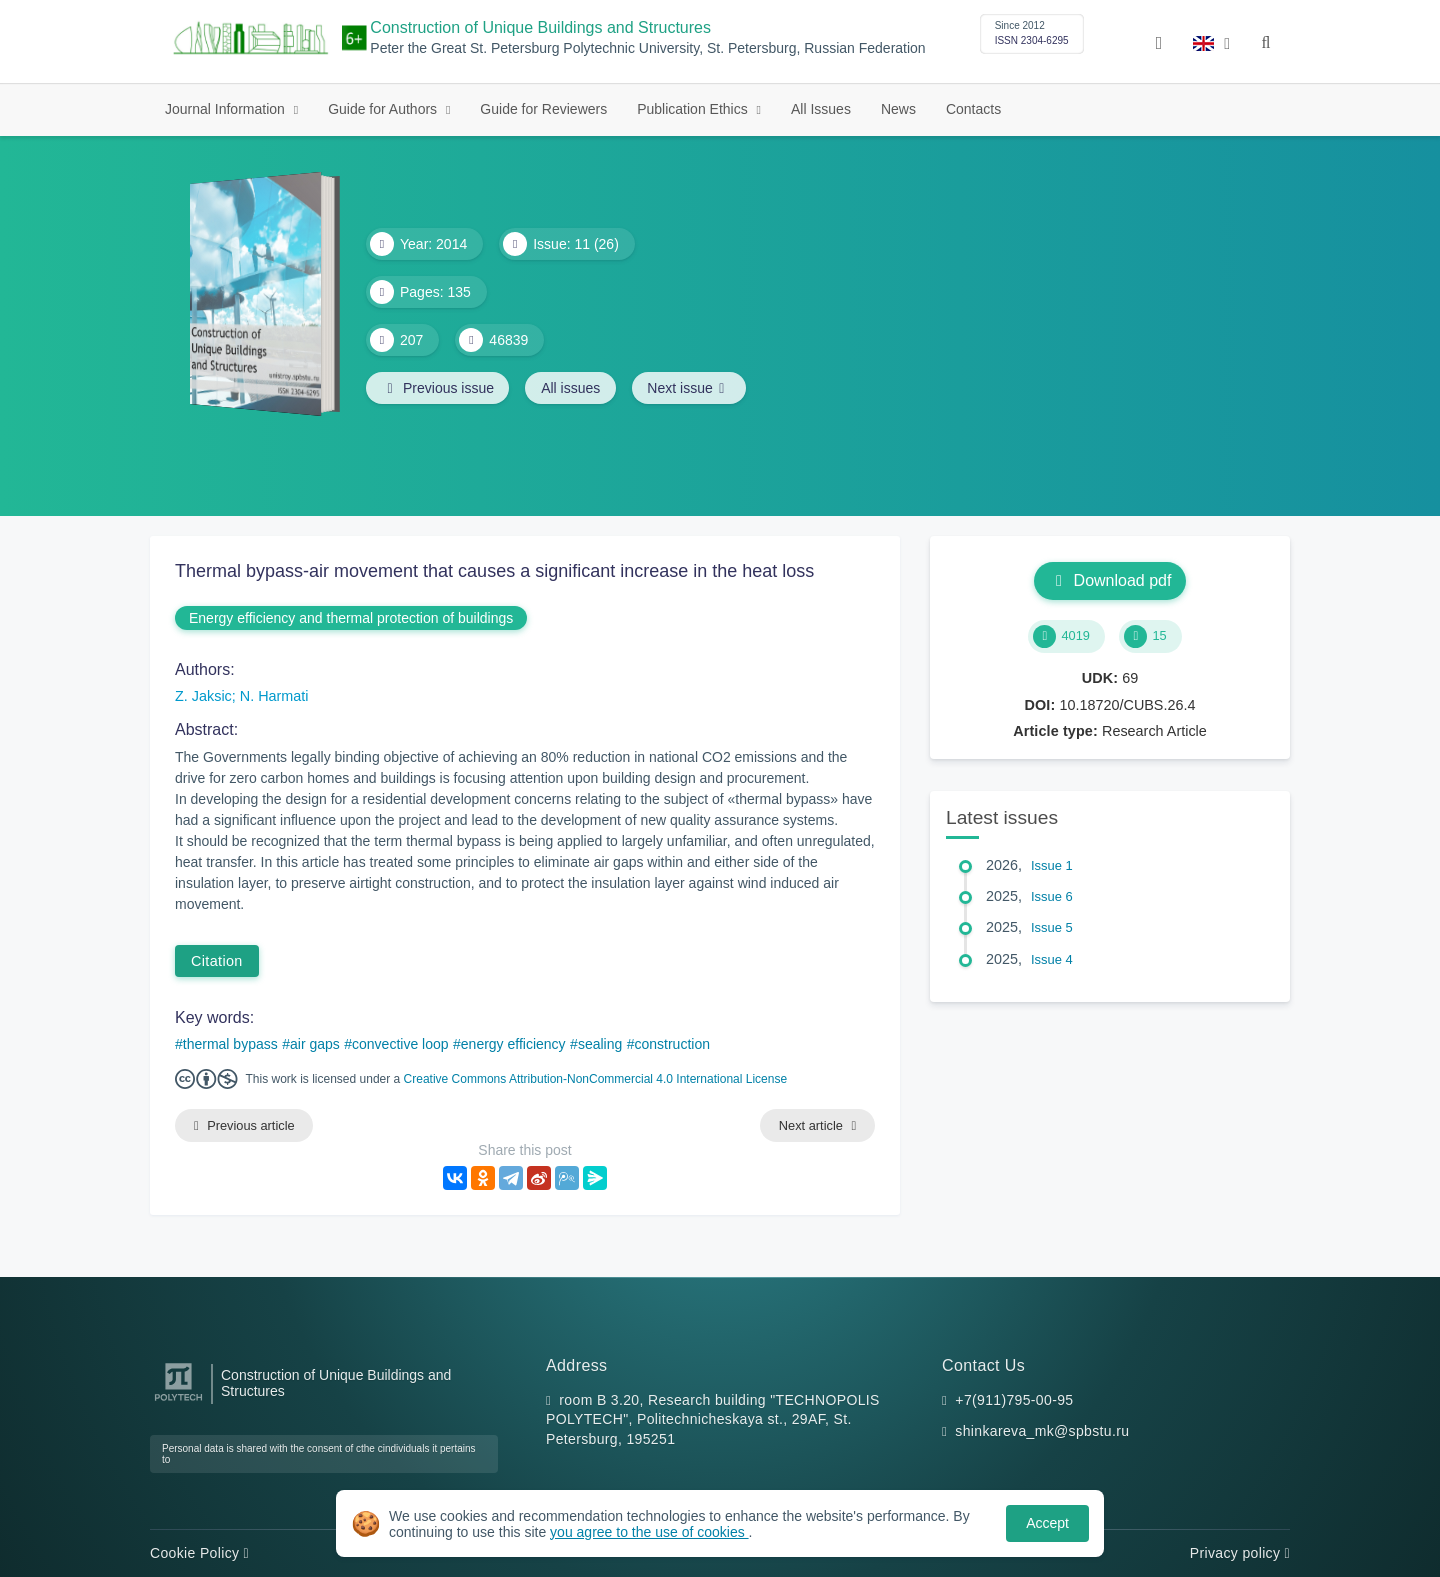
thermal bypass (230, 1044)
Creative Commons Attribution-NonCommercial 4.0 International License (596, 1079)
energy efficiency (513, 1044)
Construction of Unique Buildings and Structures (540, 27)
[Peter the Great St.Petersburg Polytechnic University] (178, 1401)
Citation (217, 961)
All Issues (821, 109)
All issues (572, 388)
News (898, 109)
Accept (1047, 1523)
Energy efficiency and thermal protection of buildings (351, 618)
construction (672, 1044)
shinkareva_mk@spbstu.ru (1042, 1432)
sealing (600, 1044)
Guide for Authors (384, 109)
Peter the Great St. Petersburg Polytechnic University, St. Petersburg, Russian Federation (647, 48)
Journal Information (227, 109)
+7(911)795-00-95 (1014, 1400)
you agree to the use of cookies (649, 1532)
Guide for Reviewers (543, 109)
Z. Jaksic (203, 696)
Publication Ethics (694, 109)
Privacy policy (1240, 1553)
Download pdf (1110, 580)
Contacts (973, 109)
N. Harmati (274, 696)
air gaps (315, 1044)
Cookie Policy (199, 1553)
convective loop (400, 1044)
